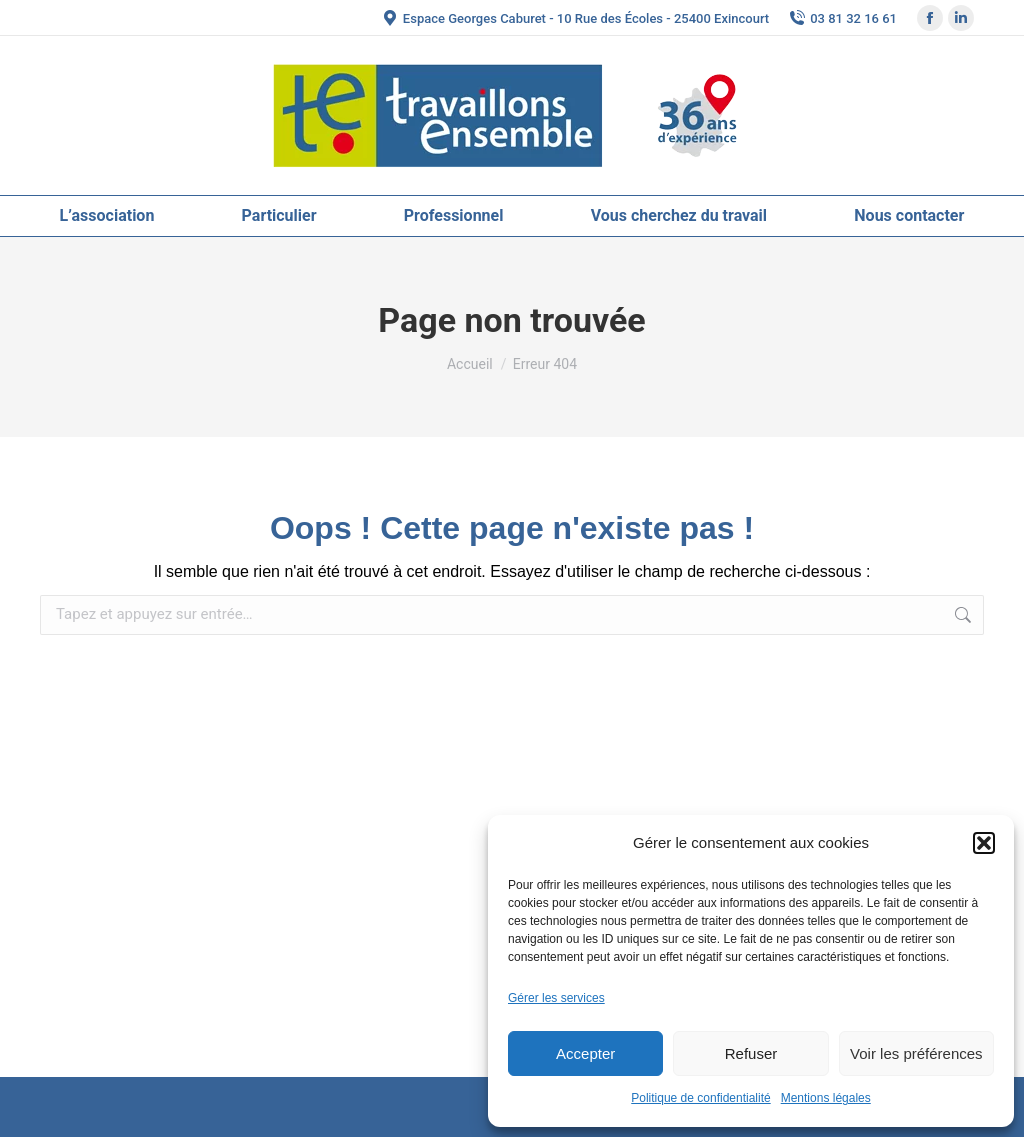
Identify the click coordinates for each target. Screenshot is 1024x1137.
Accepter (585, 1053)
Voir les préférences (916, 1053)
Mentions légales (826, 1098)
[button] (984, 843)
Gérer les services (556, 998)
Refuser (751, 1053)
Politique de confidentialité (700, 1098)
